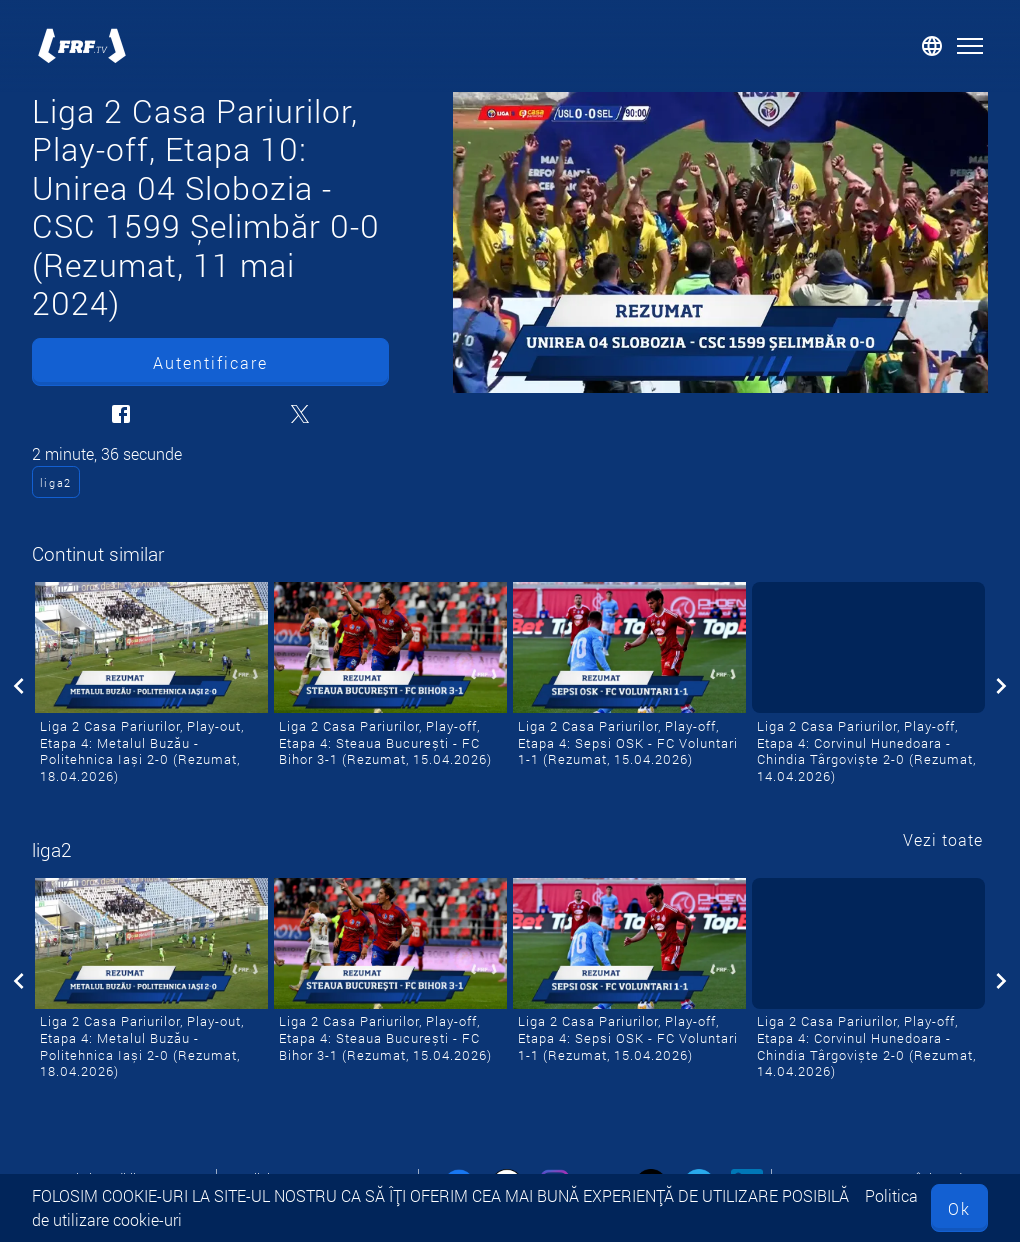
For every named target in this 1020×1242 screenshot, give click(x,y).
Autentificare (210, 362)
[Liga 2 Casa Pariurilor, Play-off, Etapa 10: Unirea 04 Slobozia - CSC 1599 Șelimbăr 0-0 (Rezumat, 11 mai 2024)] (720, 242)
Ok (959, 1208)
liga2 (56, 482)
